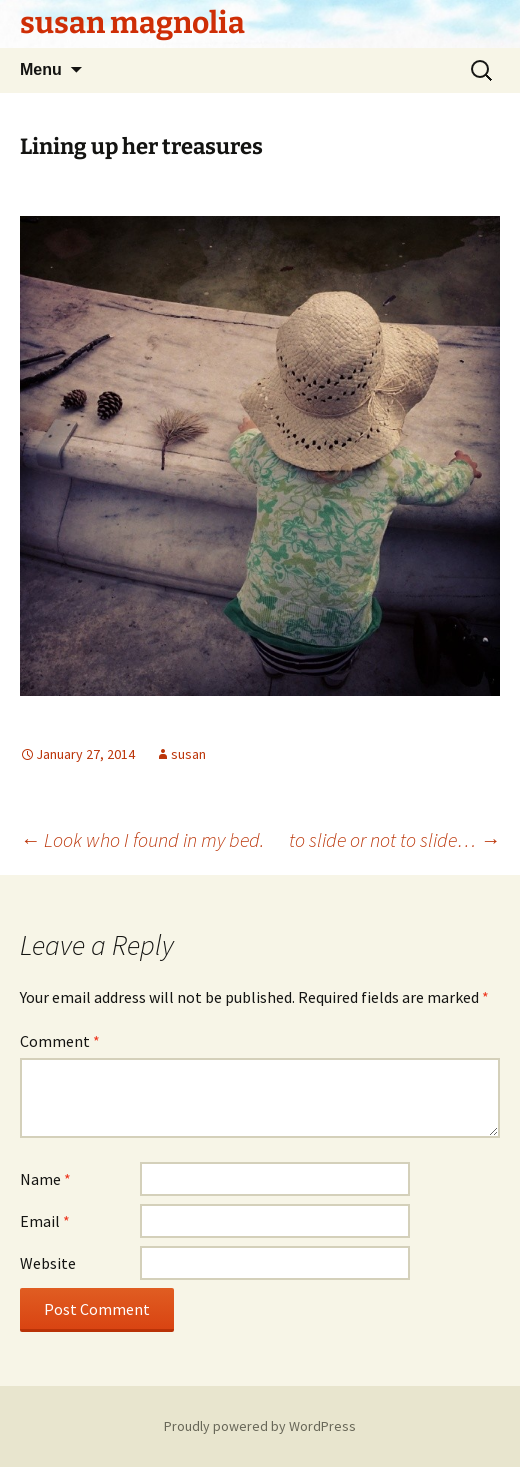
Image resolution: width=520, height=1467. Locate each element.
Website (48, 1263)
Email (45, 1221)
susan (188, 754)
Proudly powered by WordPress (260, 1426)
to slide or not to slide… (394, 839)
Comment (60, 1041)
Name (45, 1179)
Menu (41, 69)
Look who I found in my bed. (142, 839)
